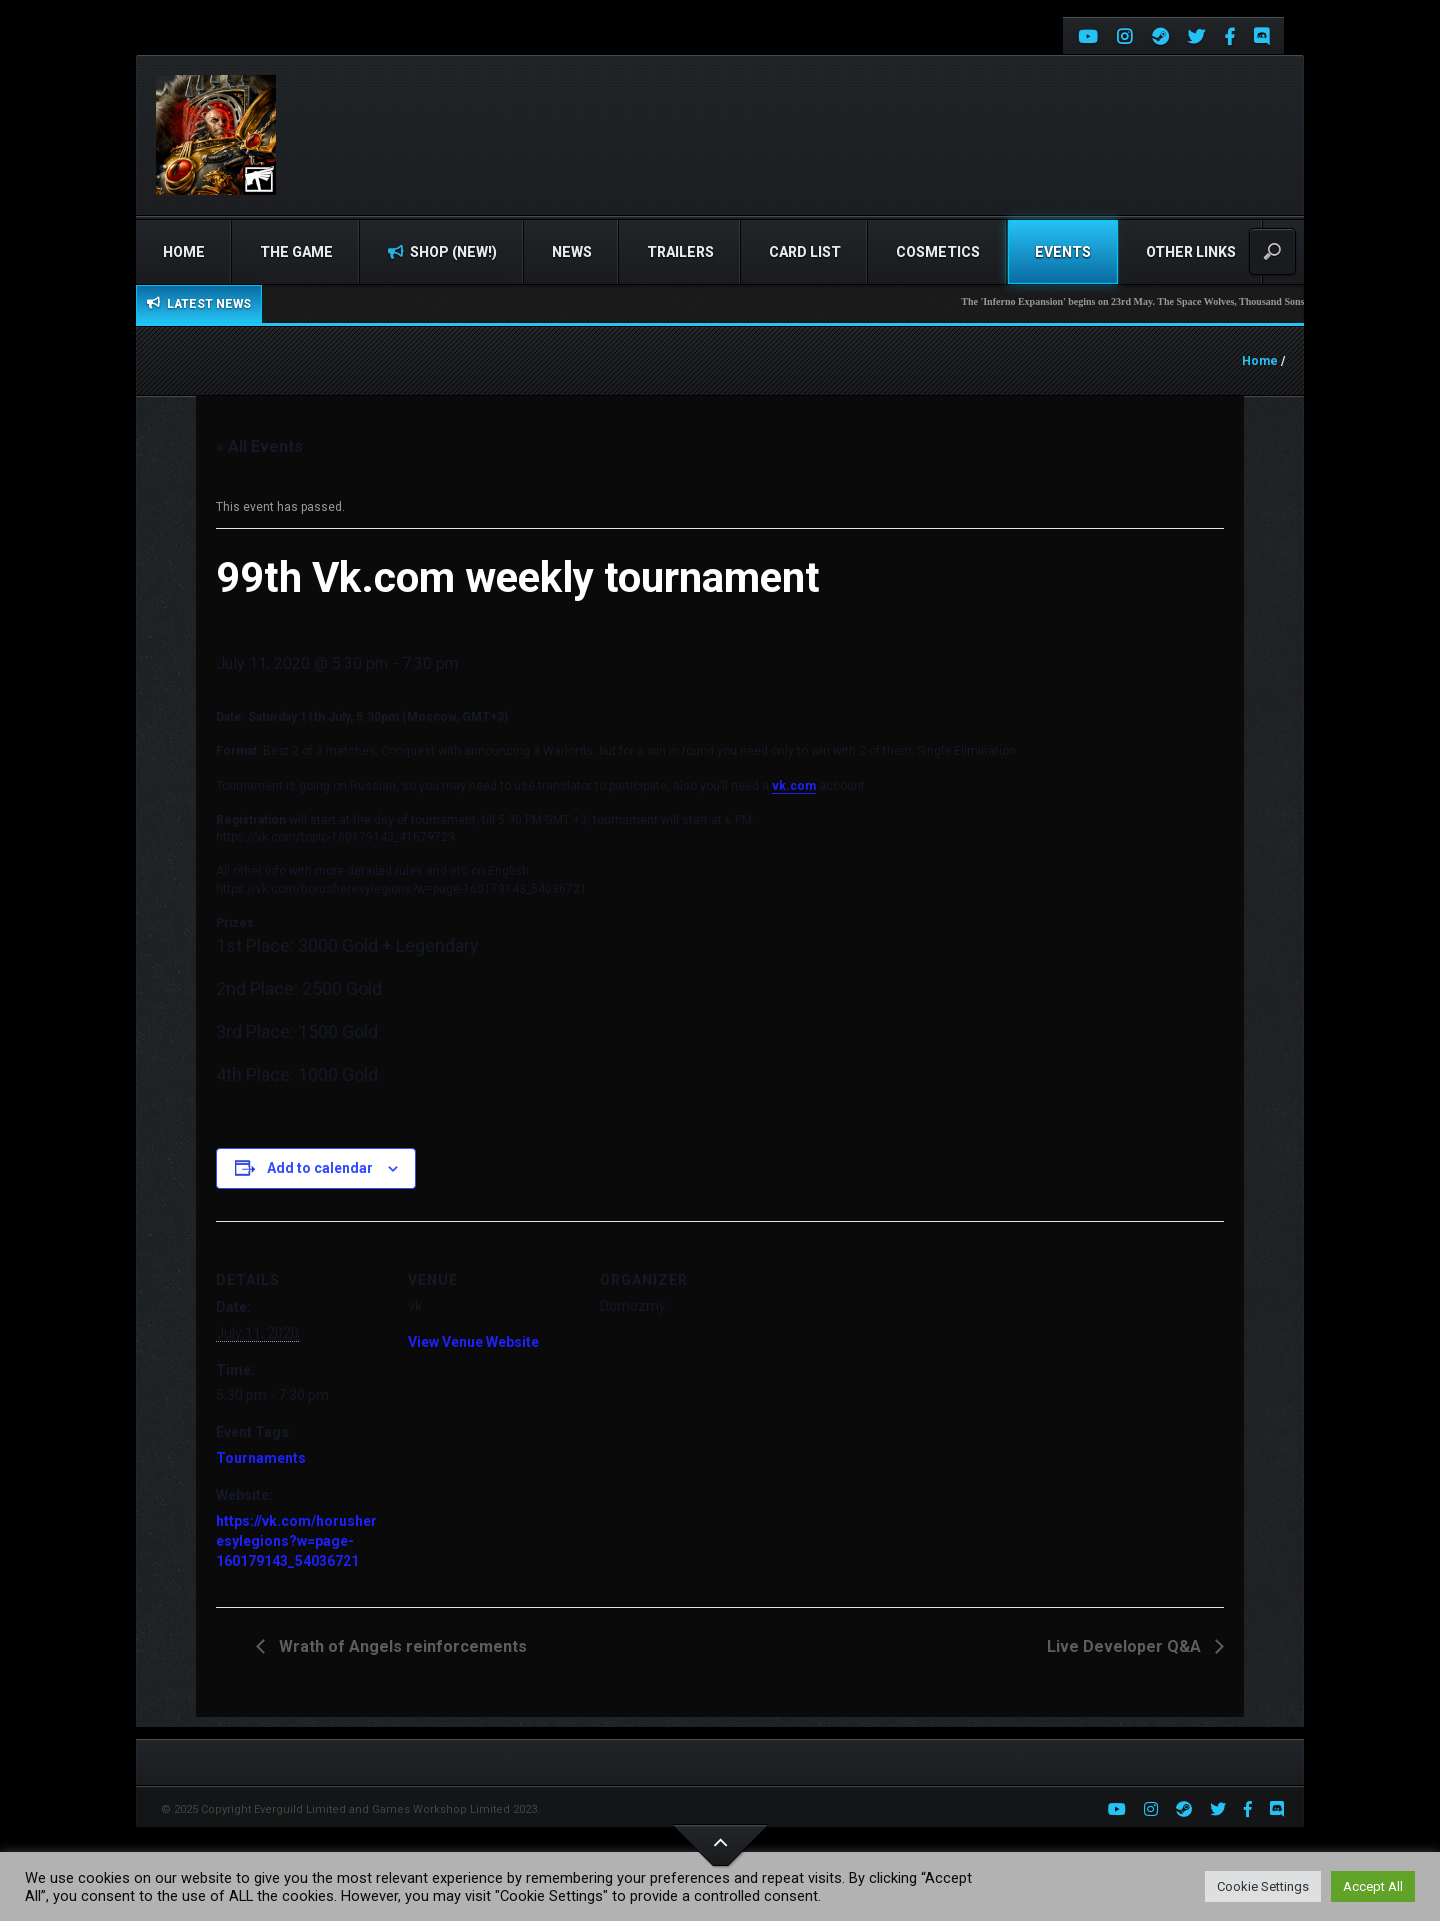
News (572, 252)
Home (184, 252)
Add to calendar (320, 1168)
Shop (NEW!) (442, 252)
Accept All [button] (1373, 1886)
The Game (296, 252)
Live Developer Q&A (1126, 1646)
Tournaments (261, 1458)
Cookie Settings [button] (1263, 1886)
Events (1063, 252)
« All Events (259, 446)
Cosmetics (938, 252)
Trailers (680, 252)
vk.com (794, 786)
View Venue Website (473, 1342)
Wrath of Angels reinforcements (401, 1646)
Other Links (1191, 252)
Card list (805, 252)
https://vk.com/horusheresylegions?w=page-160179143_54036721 (296, 1541)
